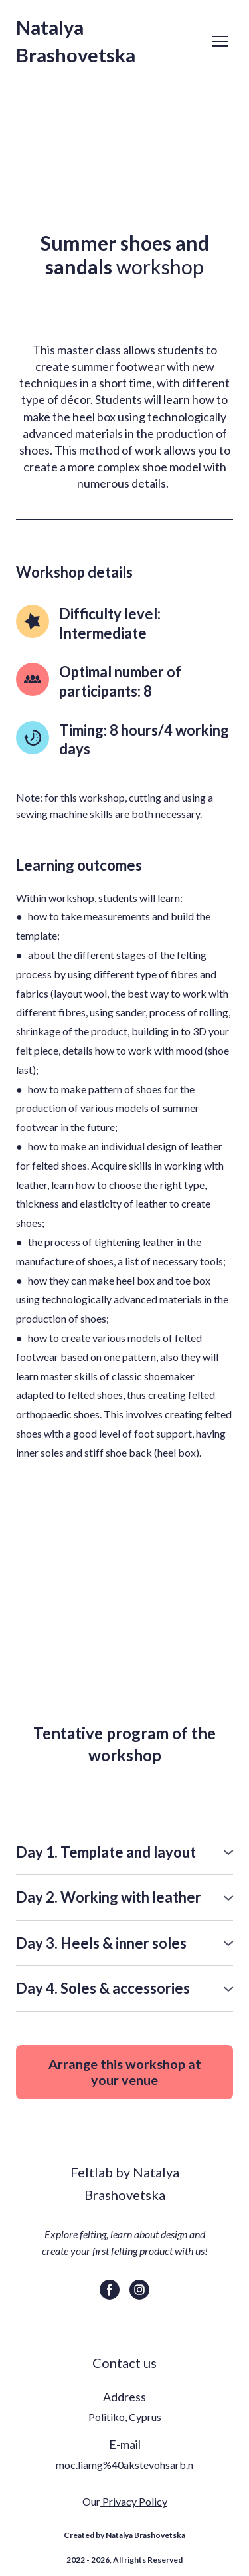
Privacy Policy (133, 2501)
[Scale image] (124, 1583)
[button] (124, 1852)
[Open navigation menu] (220, 41)
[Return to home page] (111, 40)
